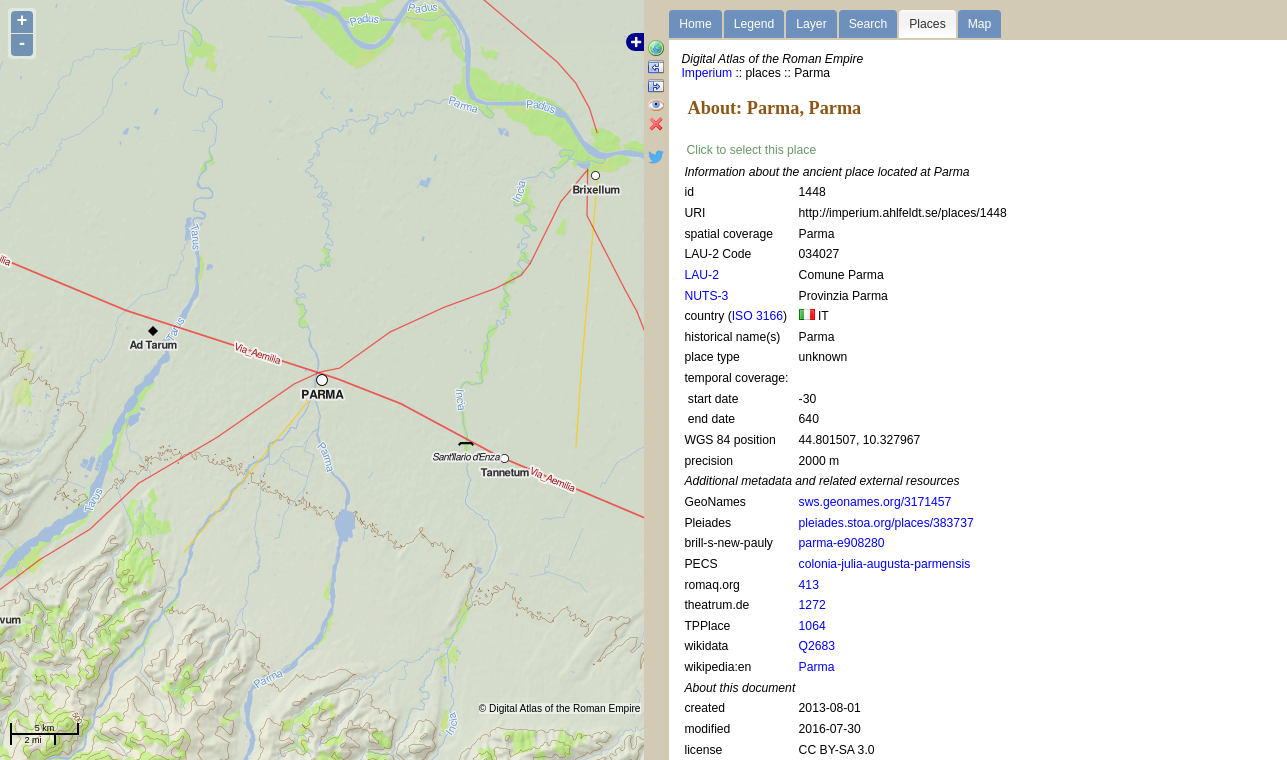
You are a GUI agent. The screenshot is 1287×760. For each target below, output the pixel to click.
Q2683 (817, 646)
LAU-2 (701, 275)
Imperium (706, 73)
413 (809, 585)
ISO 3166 (757, 316)
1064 (812, 626)
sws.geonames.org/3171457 (875, 502)
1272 (812, 605)
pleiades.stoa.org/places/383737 (886, 523)
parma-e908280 (842, 543)
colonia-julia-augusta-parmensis (885, 564)
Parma (817, 667)
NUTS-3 (706, 296)
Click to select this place (751, 150)
